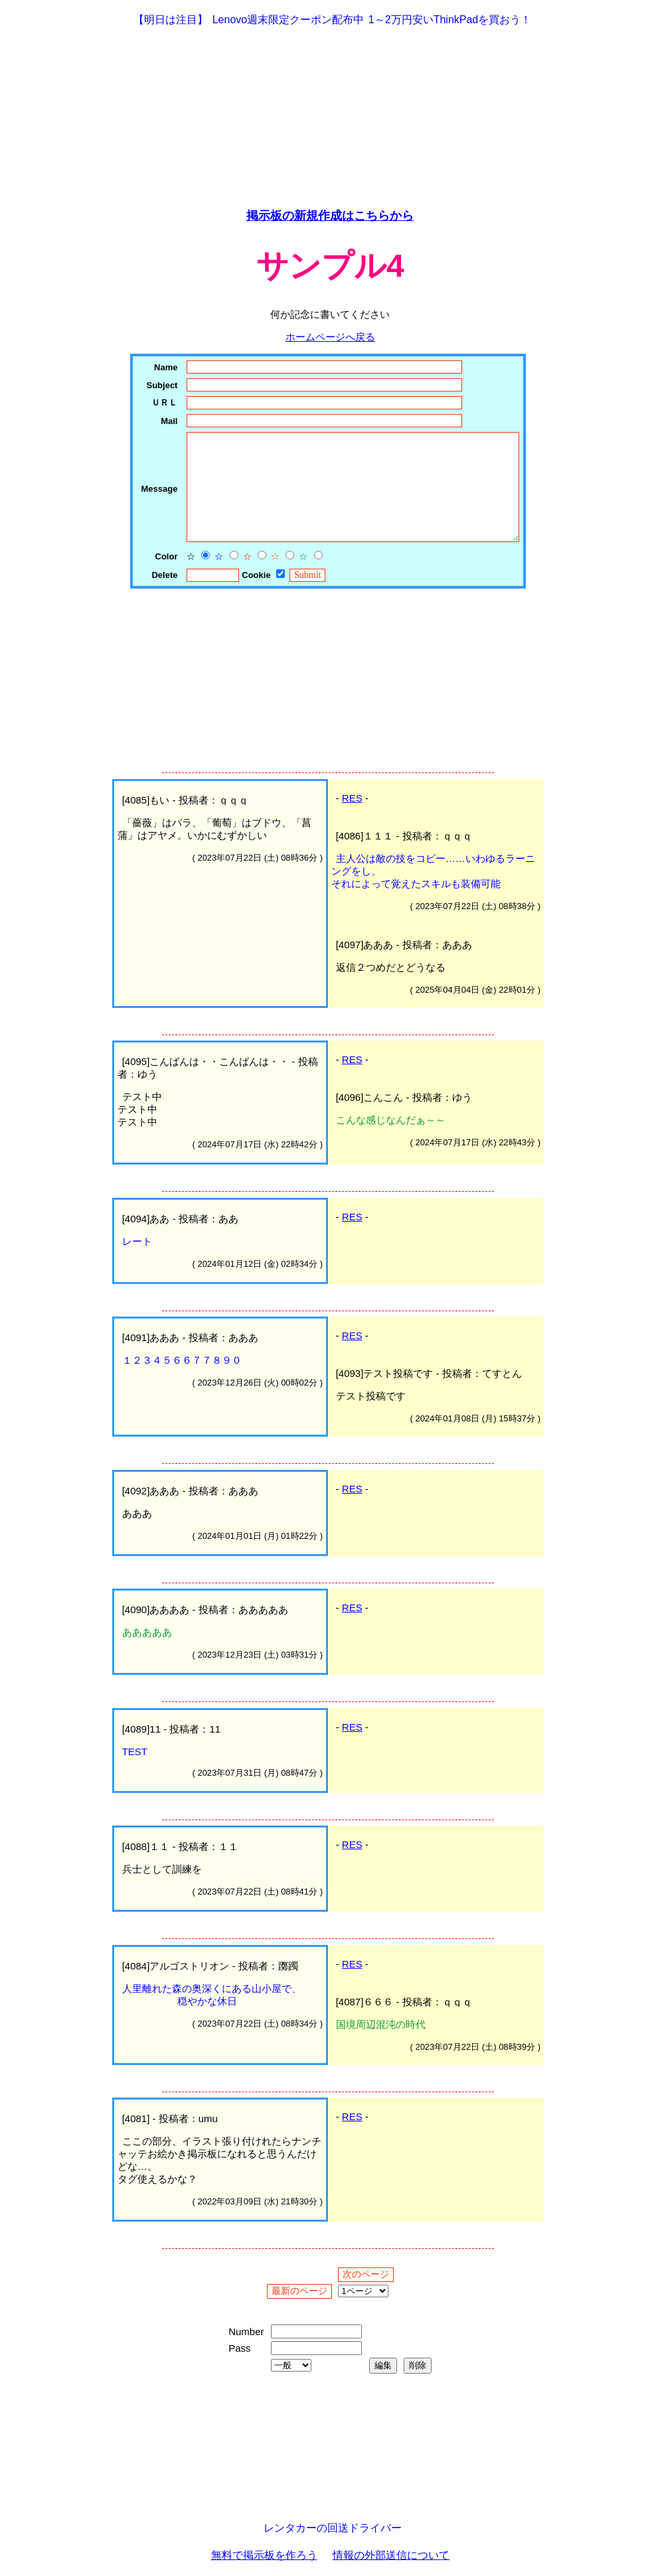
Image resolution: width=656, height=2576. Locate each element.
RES (352, 798)
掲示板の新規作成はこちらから (330, 215)
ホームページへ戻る (330, 336)
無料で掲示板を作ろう (264, 2555)
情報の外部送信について (391, 2555)
